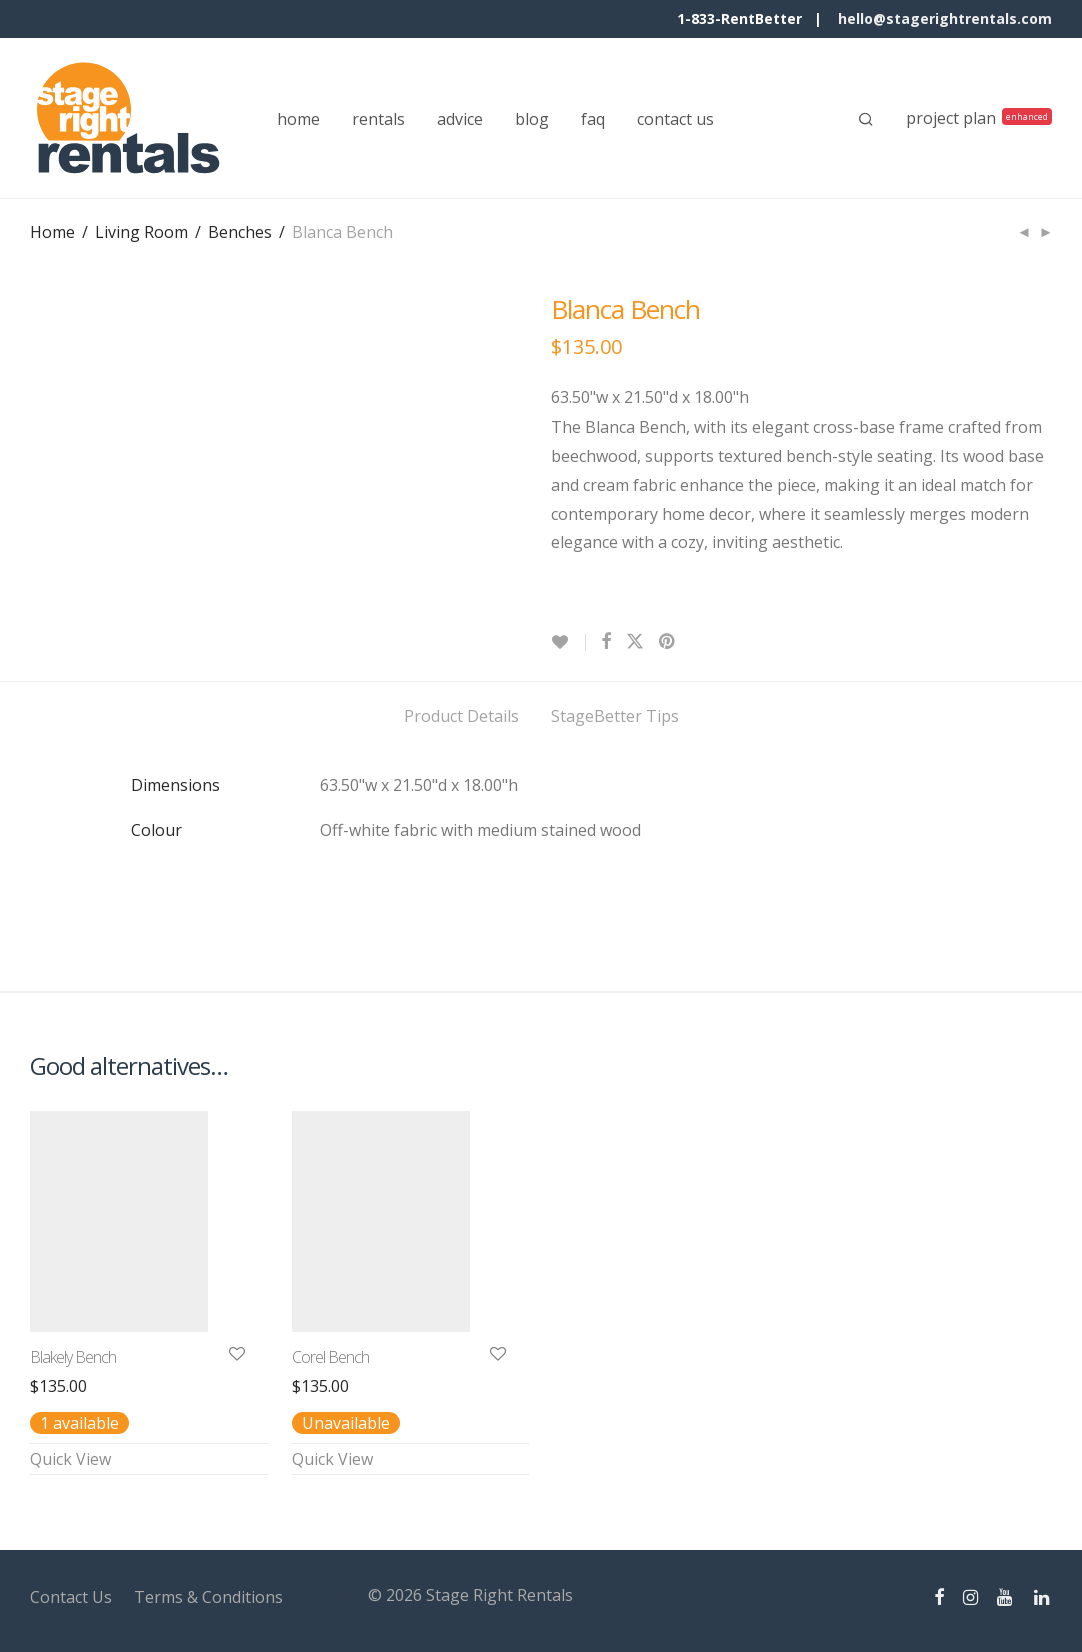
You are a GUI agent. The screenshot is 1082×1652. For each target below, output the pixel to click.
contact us (675, 119)
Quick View (70, 1459)
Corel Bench (330, 1357)
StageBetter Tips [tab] (615, 716)
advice (460, 119)
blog (532, 119)
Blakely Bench (73, 1357)
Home (52, 232)
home (298, 119)
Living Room (141, 232)
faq (593, 119)
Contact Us (71, 1597)
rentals (378, 119)
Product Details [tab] (461, 716)
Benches (240, 232)
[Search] (866, 119)
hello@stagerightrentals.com (945, 18)
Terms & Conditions (208, 1597)
